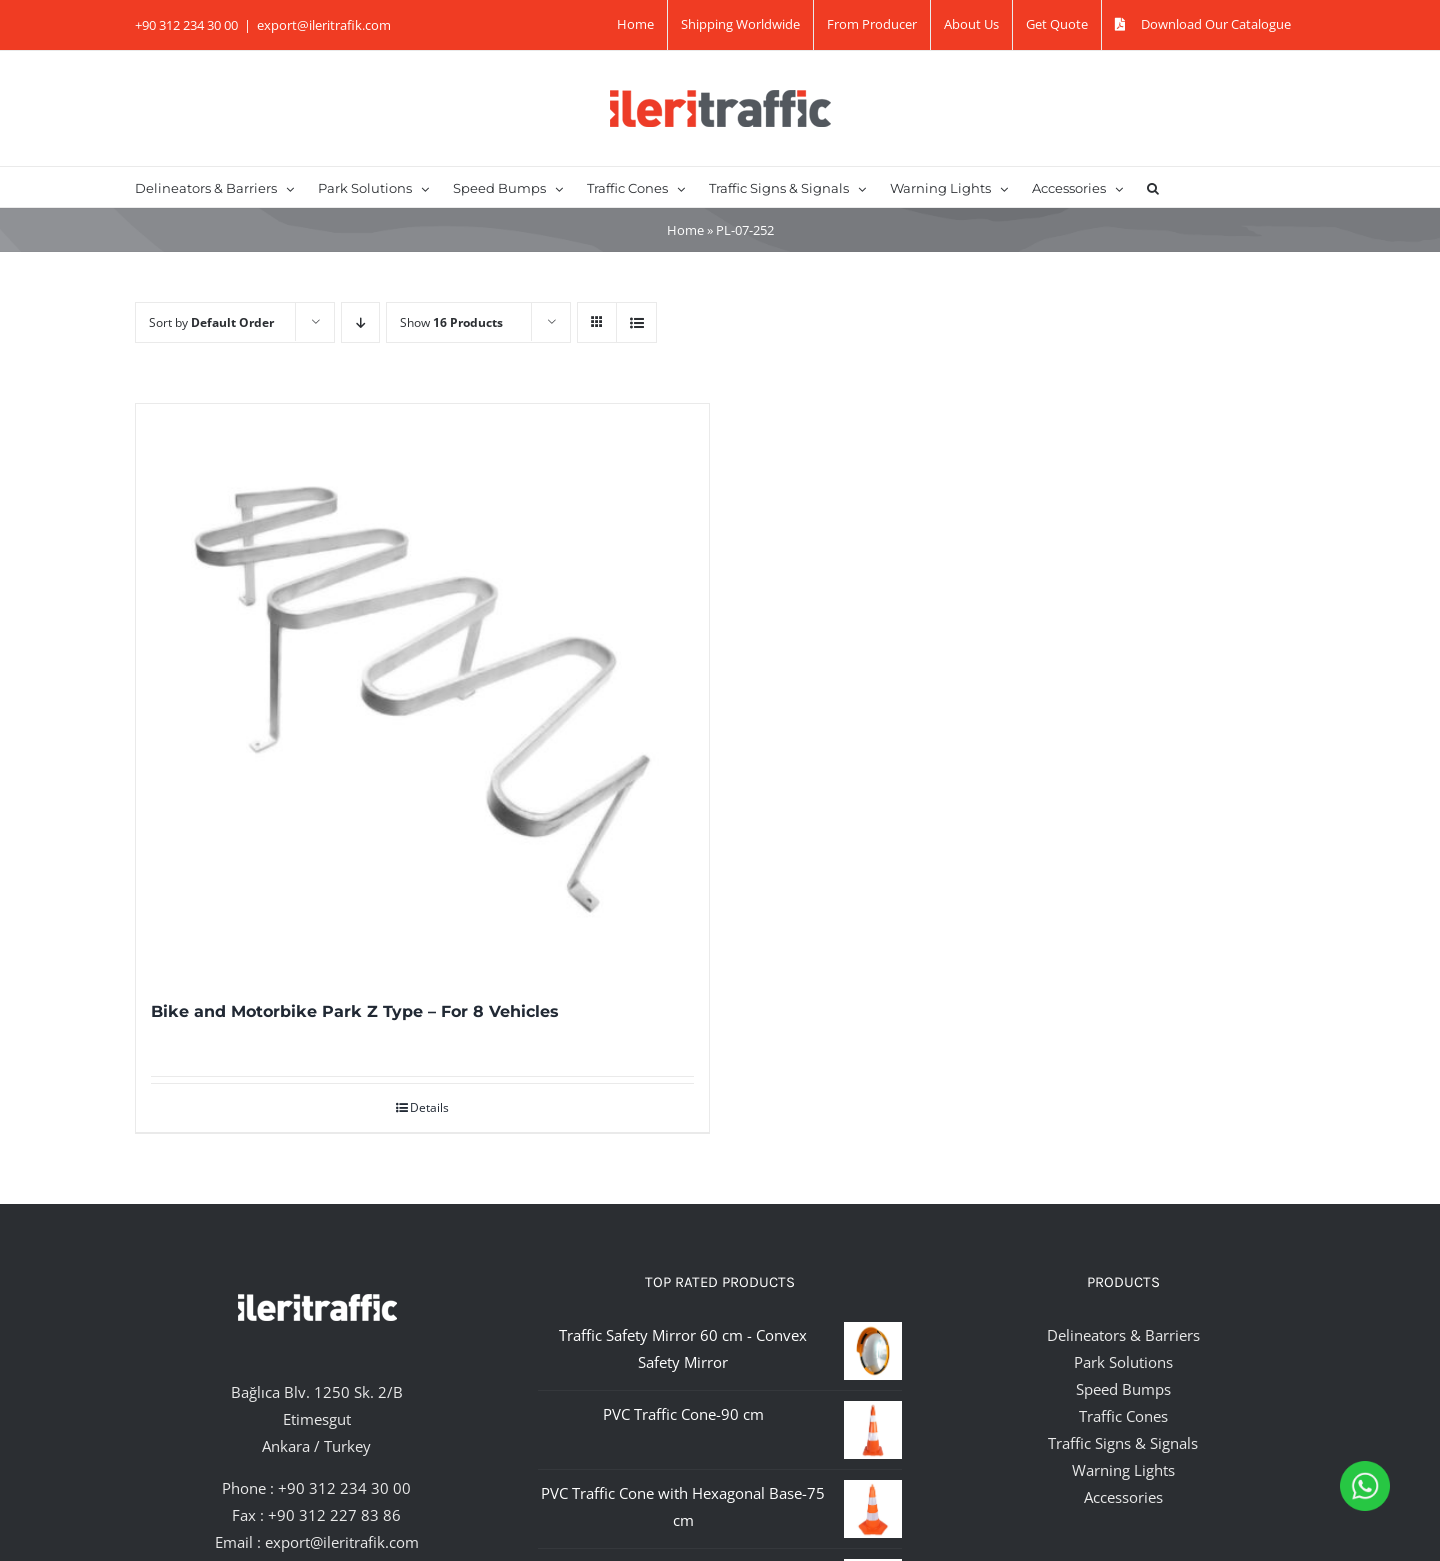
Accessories (1123, 1497)
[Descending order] (360, 322)
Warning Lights (1123, 1470)
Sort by (211, 322)
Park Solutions (1123, 1362)
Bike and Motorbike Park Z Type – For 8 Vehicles (355, 1011)
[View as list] (636, 322)
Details (429, 1107)
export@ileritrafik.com (324, 25)
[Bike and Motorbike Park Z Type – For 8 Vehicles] (422, 690)
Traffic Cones (1123, 1416)
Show (451, 322)
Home (685, 230)
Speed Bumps (1123, 1389)
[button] (1153, 187)
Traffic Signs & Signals (1123, 1443)
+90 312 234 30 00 (344, 1488)
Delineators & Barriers (1123, 1335)
